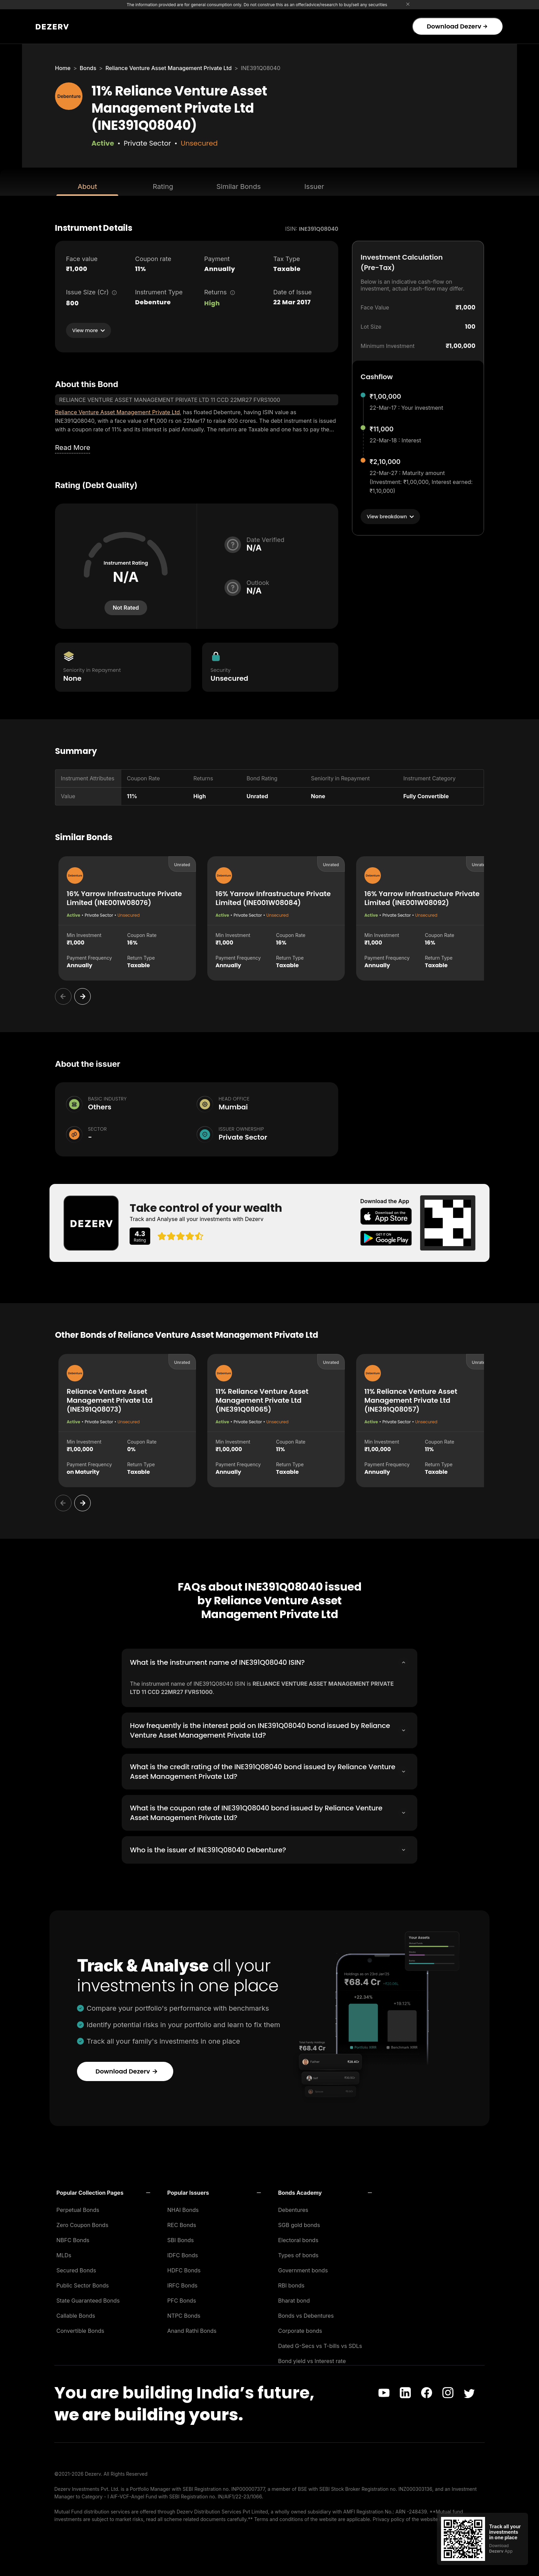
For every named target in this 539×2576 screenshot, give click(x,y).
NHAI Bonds (183, 2207)
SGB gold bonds (299, 2222)
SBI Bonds (180, 2238)
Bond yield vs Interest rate (312, 2358)
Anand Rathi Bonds (192, 2328)
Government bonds (303, 2268)
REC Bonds (181, 2222)
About (87, 186)
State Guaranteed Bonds (88, 2298)
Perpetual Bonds (77, 2207)
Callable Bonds (75, 2313)
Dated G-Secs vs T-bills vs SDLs (320, 2343)
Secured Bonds (76, 2268)
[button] (103, 2190)
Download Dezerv (457, 26)
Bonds (88, 68)
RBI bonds (291, 2283)
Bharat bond (294, 2298)
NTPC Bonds (184, 2313)
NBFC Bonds (72, 2238)
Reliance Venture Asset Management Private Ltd (169, 68)
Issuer (314, 186)
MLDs (64, 2253)
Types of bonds (298, 2253)
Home (62, 68)
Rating (163, 186)
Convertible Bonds (80, 2328)
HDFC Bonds (184, 2268)
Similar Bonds (239, 186)
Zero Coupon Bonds (82, 2222)
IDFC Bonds (182, 2253)
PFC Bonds (181, 2298)
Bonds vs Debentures (306, 2313)
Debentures (293, 2207)
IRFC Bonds (182, 2283)
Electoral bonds (298, 2238)
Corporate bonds (300, 2328)
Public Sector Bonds (82, 2283)
